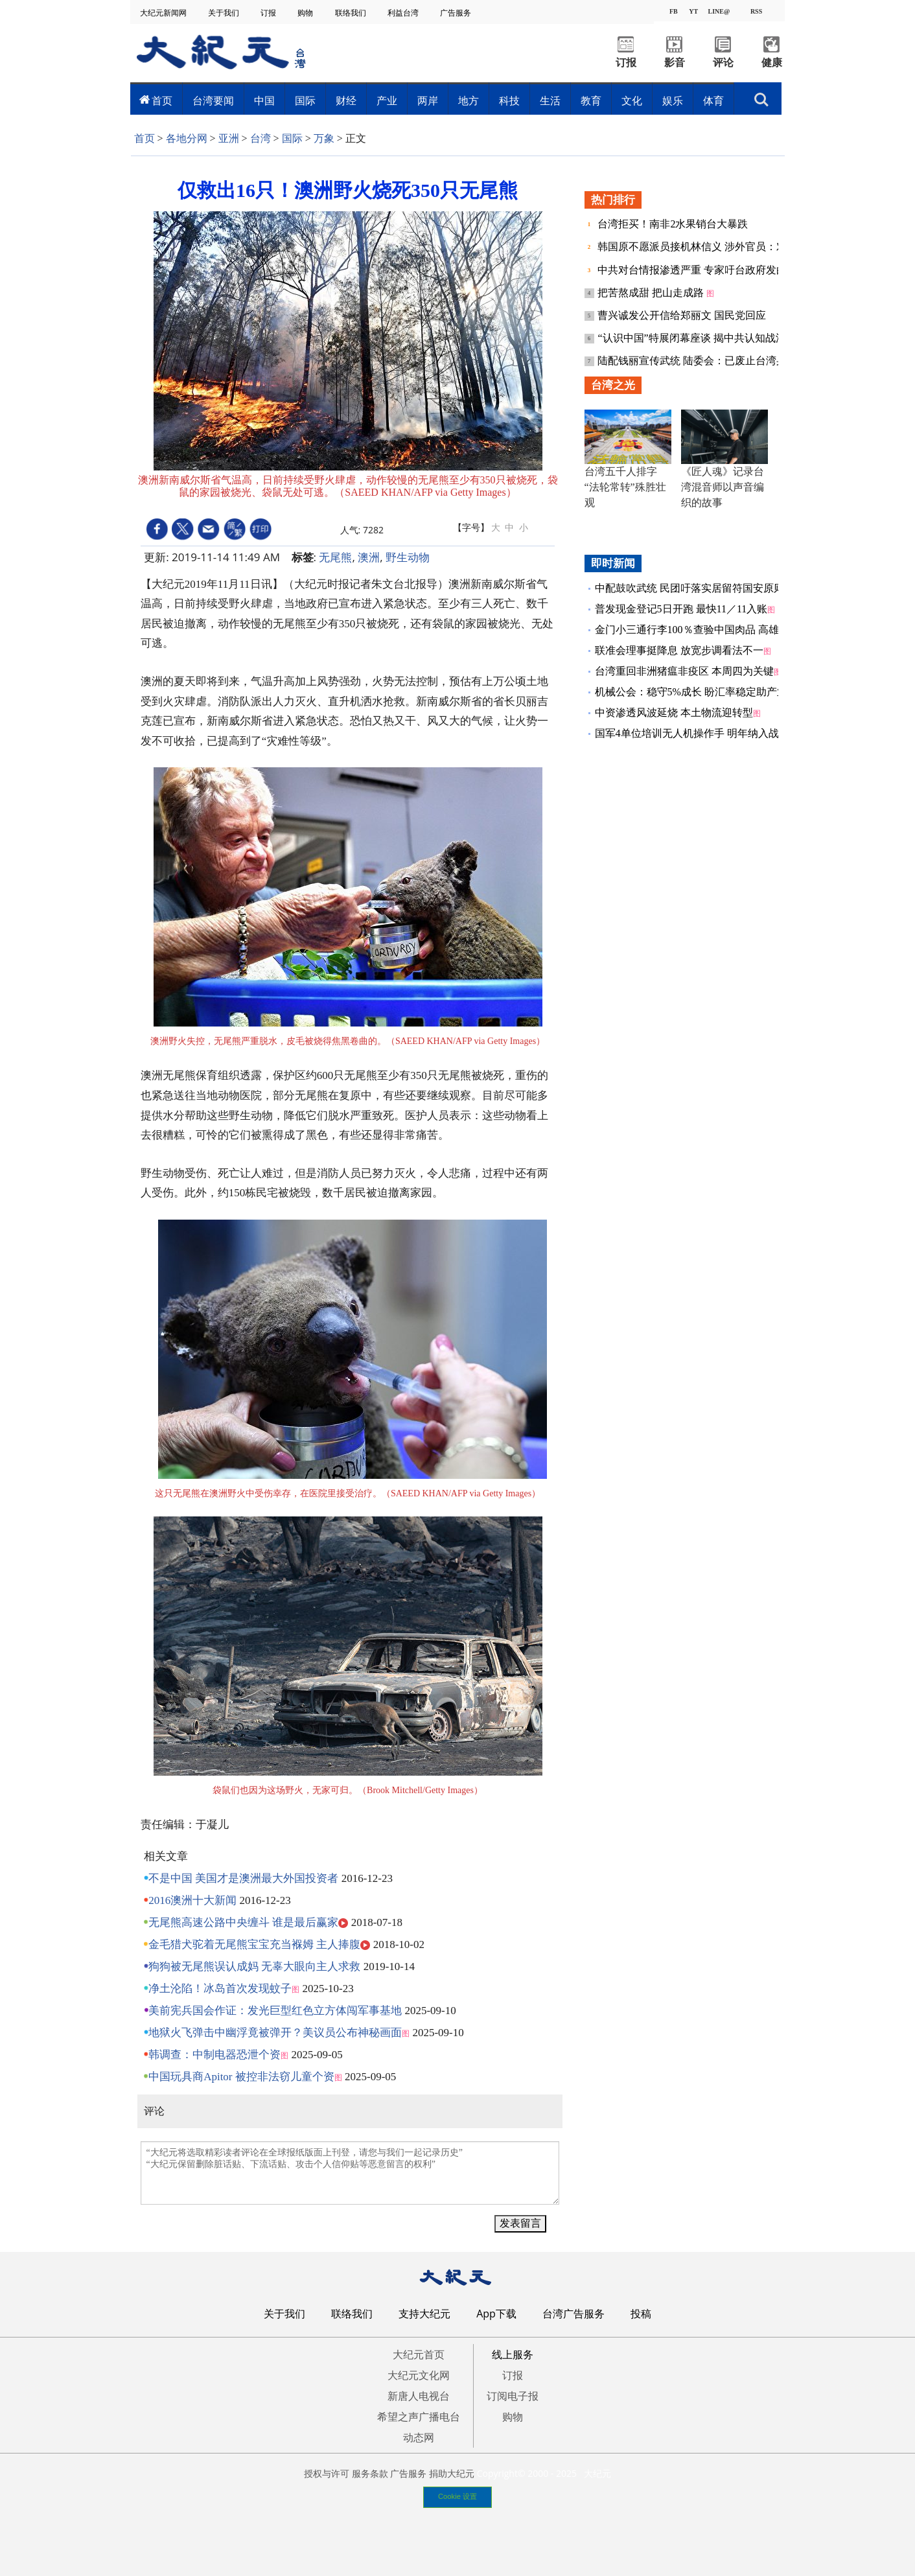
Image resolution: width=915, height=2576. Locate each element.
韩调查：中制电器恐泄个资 (214, 2054)
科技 (509, 100)
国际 (305, 100)
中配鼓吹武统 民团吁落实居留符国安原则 (689, 588)
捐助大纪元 (451, 2473)
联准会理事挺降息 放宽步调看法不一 (679, 650)
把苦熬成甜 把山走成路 (651, 292)
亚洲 (228, 138)
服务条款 (370, 2473)
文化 (631, 100)
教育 (591, 100)
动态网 (418, 2437)
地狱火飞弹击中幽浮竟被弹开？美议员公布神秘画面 (275, 2032)
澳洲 (369, 557)
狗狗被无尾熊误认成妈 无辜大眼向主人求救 (254, 1966)
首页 (162, 100)
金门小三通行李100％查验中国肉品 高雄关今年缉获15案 (723, 629)
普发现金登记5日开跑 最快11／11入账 (681, 608)
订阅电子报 (513, 2396)
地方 (468, 100)
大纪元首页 (419, 2354)
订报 (269, 12)
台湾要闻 (213, 100)
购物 (306, 12)
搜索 (761, 100)
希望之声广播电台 (418, 2416)
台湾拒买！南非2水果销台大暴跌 (672, 223)
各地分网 (186, 138)
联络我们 (351, 12)
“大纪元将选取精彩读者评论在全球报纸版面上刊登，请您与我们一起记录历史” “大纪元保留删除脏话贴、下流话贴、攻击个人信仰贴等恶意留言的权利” (350, 2173)
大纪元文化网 (419, 2375)
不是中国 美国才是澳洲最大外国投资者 (243, 1878)
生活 (550, 100)
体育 (713, 100)
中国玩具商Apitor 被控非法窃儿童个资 (241, 2077)
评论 (723, 62)
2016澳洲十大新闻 (192, 1900)
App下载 (496, 2313)
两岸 (427, 100)
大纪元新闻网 (164, 12)
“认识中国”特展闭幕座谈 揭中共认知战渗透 (697, 337)
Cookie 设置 (457, 2496)
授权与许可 (326, 2473)
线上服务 (512, 2354)
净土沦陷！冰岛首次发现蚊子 (220, 1988)
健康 (771, 62)
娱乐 (672, 100)
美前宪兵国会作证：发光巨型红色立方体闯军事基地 (275, 2010)
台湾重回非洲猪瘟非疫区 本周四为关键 (684, 671)
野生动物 (408, 557)
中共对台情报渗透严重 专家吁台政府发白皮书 (703, 269)
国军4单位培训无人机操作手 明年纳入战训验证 (702, 733)
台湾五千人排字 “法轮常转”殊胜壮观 (625, 487)
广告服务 (456, 12)
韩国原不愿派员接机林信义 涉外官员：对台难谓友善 (719, 246)
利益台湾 (404, 12)
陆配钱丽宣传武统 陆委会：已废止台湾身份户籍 (707, 360)
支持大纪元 (424, 2313)
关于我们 (224, 12)
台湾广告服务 (573, 2313)
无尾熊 (335, 557)
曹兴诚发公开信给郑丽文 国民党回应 (681, 315)
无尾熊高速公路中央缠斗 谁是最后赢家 (243, 1922)
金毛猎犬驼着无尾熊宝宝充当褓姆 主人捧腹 (254, 1944)
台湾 (260, 138)
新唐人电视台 (419, 2396)
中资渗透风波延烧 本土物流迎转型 (674, 712)
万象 (324, 138)
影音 (674, 62)
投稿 (641, 2313)
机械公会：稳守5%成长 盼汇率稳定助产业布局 (701, 691)
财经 (346, 100)
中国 (264, 100)
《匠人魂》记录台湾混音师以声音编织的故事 (722, 487)
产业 (386, 100)
